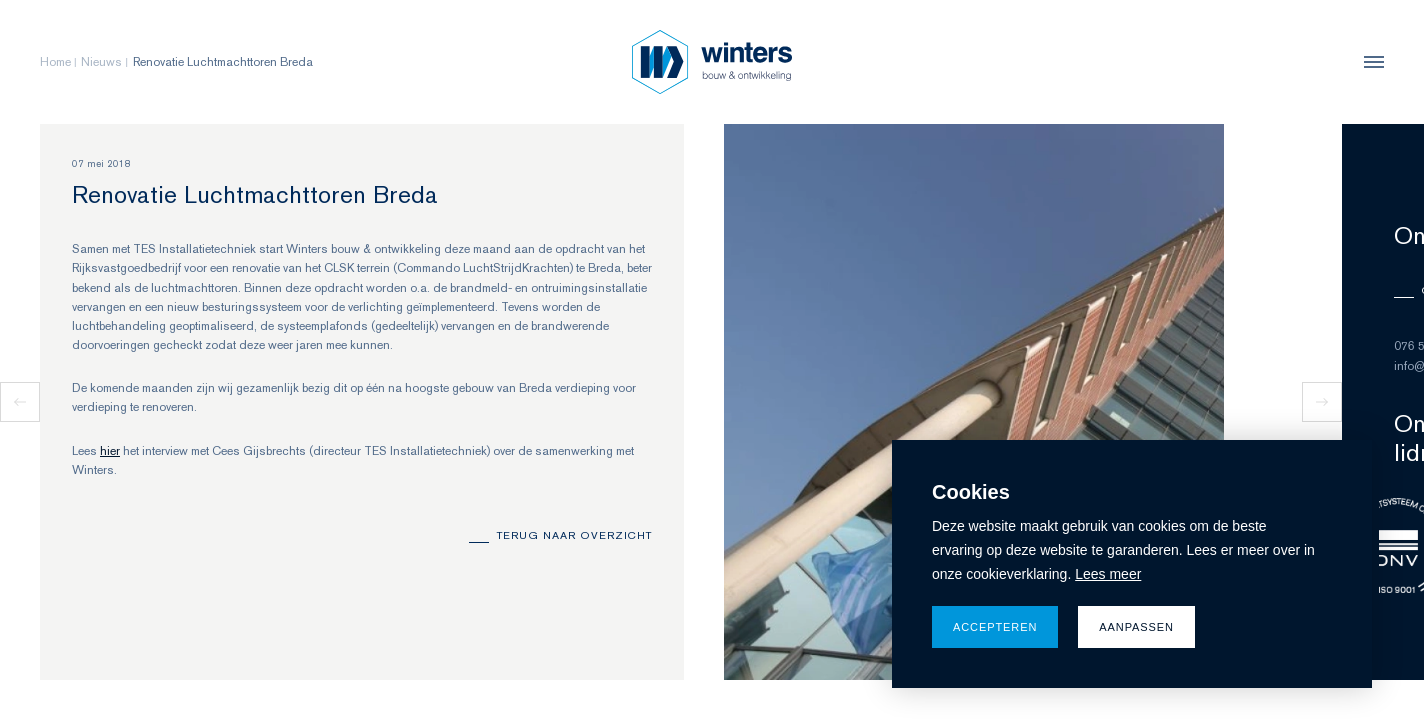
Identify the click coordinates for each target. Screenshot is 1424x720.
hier (110, 451)
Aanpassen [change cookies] (1136, 627)
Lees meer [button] (1108, 574)
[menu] (1369, 62)
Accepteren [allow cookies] (995, 627)
